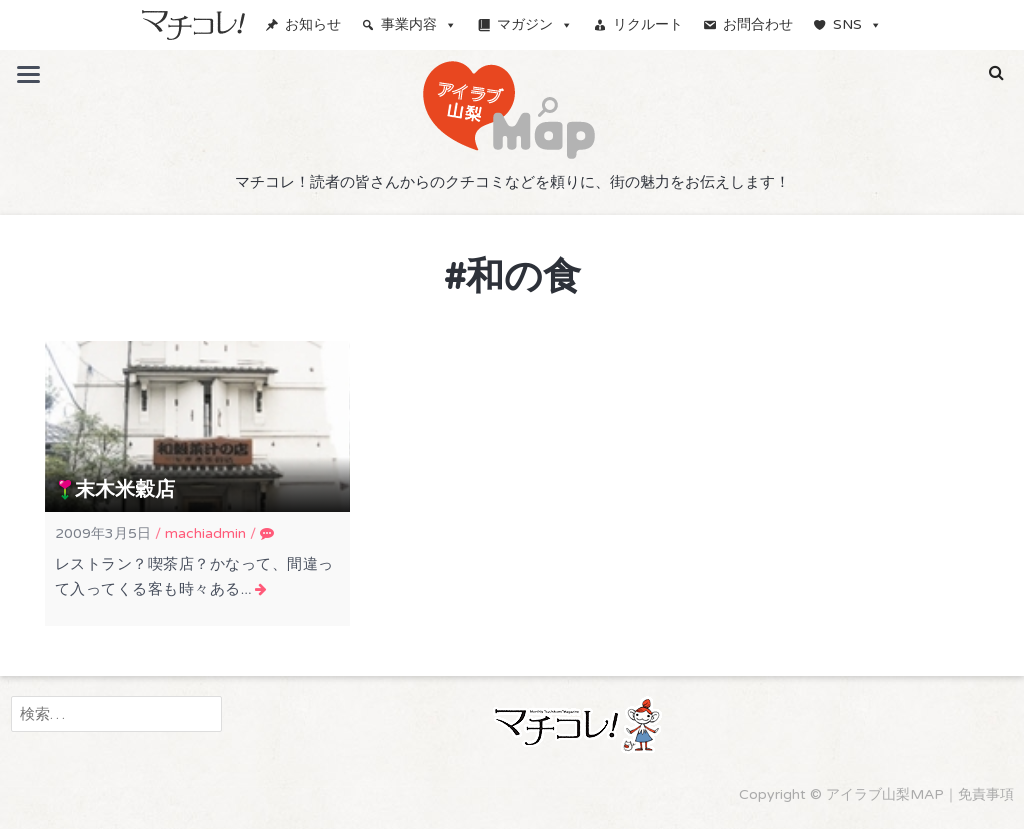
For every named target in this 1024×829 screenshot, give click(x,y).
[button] (996, 73)
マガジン (535, 24)
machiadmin (205, 533)
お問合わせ (758, 24)
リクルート (648, 24)
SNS (857, 24)
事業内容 (419, 24)
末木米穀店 (125, 490)
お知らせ (313, 24)
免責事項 (986, 794)
